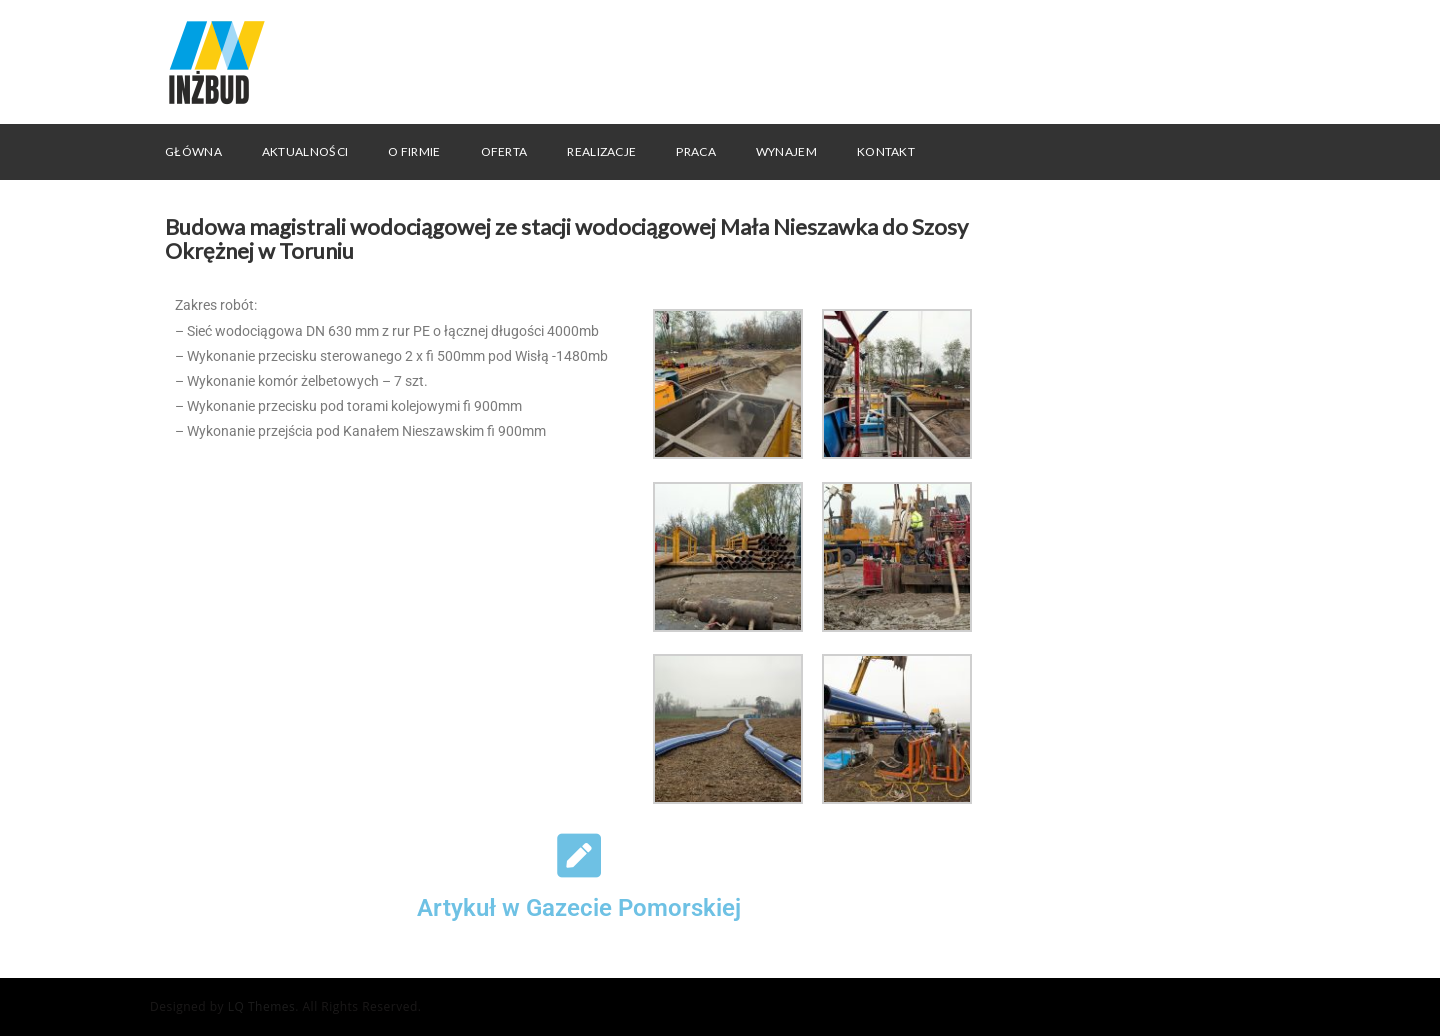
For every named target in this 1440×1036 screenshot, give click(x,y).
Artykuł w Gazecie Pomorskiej (579, 908)
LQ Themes (262, 1006)
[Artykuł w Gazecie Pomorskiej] (579, 855)
